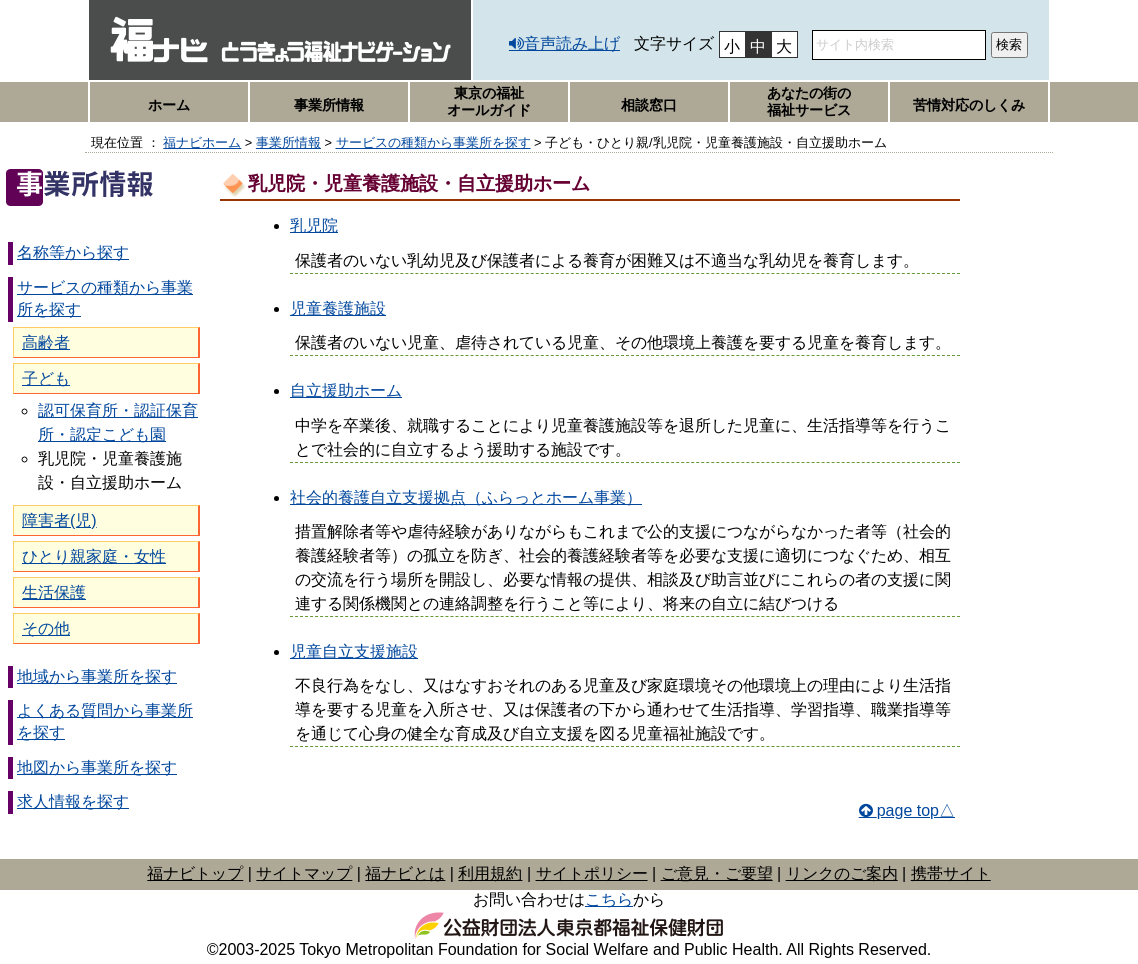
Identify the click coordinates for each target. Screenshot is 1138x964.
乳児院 (314, 225)
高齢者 (46, 342)
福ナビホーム (202, 142)
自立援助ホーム (346, 390)
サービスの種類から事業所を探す (433, 142)
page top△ (916, 810)
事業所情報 (329, 105)
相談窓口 (649, 105)
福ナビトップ (195, 873)
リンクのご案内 (842, 873)
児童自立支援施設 (354, 651)
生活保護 (54, 592)
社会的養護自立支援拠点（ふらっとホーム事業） (466, 497)
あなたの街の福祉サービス (809, 101)
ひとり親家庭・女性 (94, 556)
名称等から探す (73, 252)
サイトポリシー (592, 873)
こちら (609, 899)
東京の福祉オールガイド (489, 101)
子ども (46, 378)
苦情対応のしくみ (969, 105)
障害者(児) (59, 520)
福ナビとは (405, 873)
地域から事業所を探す (97, 676)
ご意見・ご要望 (717, 873)
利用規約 (490, 873)
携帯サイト (951, 873)
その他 (46, 628)
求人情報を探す (73, 801)
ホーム (169, 105)
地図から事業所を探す (97, 767)
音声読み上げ (572, 43)
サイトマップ (304, 873)
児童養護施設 (338, 308)
